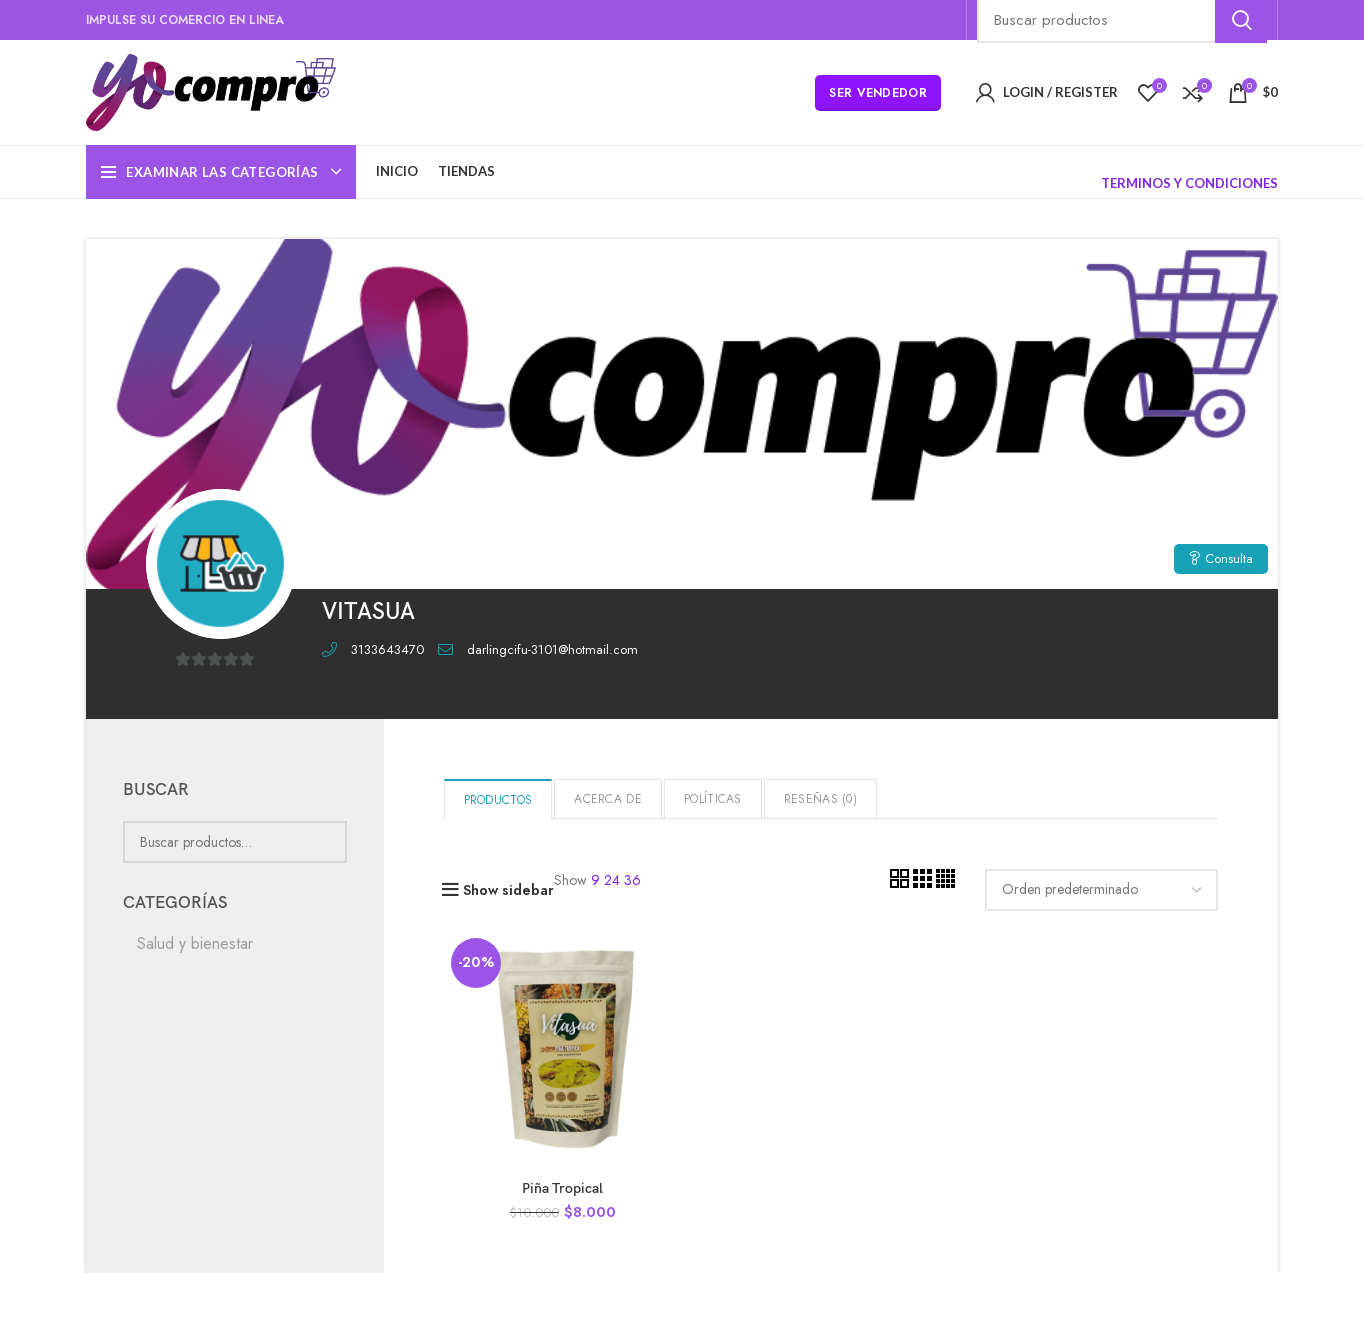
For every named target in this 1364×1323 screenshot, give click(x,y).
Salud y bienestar (195, 943)
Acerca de (608, 799)
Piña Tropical (562, 1188)
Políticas (713, 799)
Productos (498, 800)
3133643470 (387, 649)
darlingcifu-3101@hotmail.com (552, 649)
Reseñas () (820, 799)
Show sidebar (508, 890)
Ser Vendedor (878, 93)
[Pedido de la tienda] (1101, 890)
